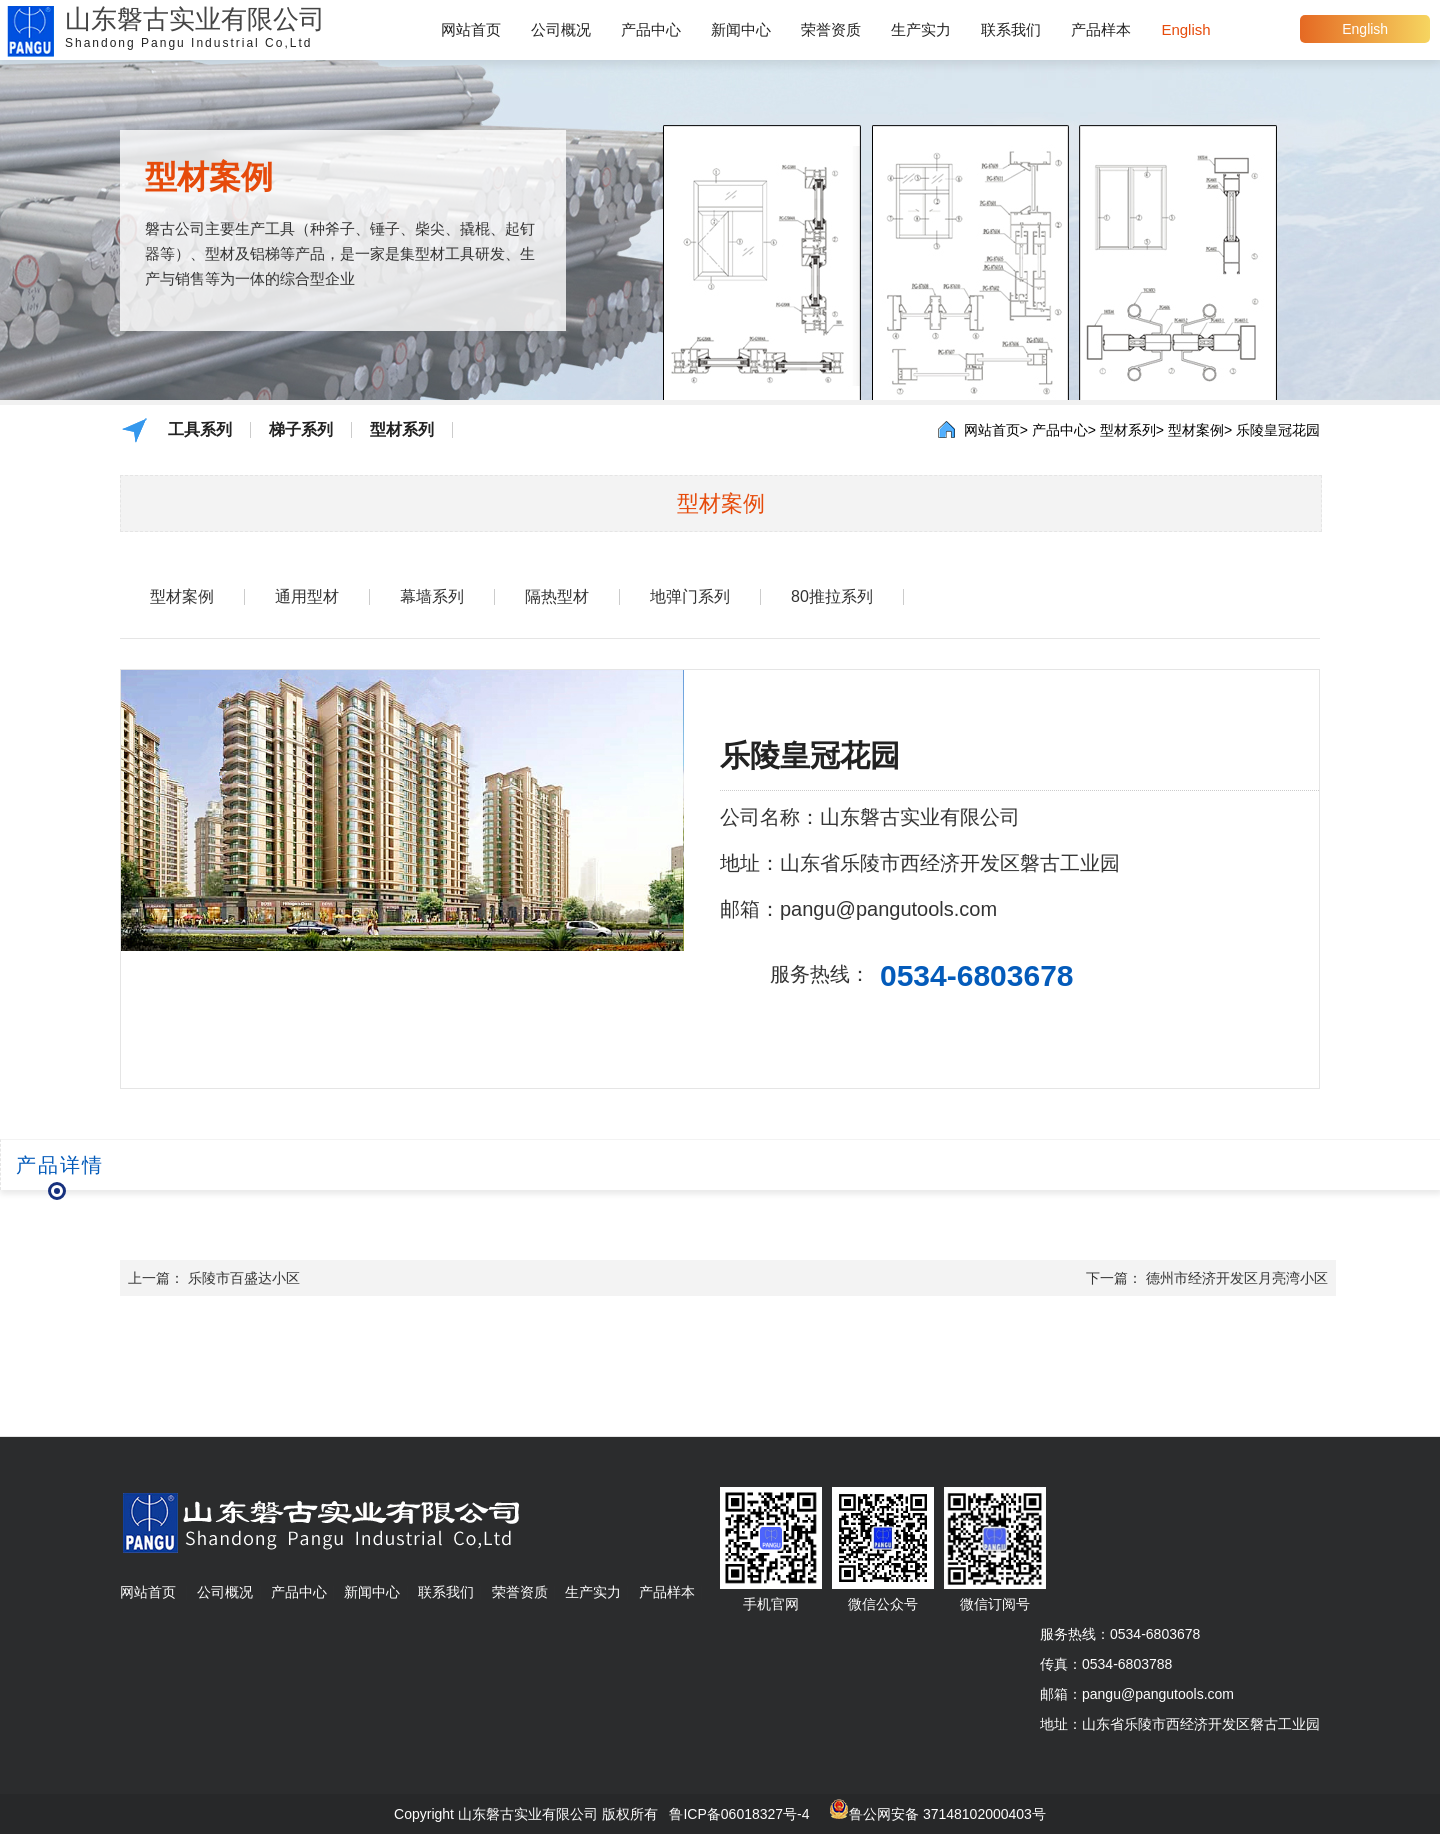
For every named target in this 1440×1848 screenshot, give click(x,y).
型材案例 (182, 597)
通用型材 (307, 597)
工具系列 (200, 430)
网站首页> (996, 430)
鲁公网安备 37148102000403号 (947, 1814)
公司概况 (561, 29)
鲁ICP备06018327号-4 (739, 1814)
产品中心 (651, 29)
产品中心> (1064, 430)
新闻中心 (741, 29)
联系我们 (1011, 29)
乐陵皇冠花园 (1278, 430)
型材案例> (1200, 430)
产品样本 (1101, 29)
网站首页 (471, 29)
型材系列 (402, 430)
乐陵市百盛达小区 (244, 1278)
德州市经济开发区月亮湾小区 (1237, 1278)
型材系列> (1132, 430)
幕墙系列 (432, 597)
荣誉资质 (831, 29)
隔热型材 (557, 597)
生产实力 (921, 29)
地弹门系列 (690, 597)
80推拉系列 (832, 597)
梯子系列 (301, 430)
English (1365, 29)
